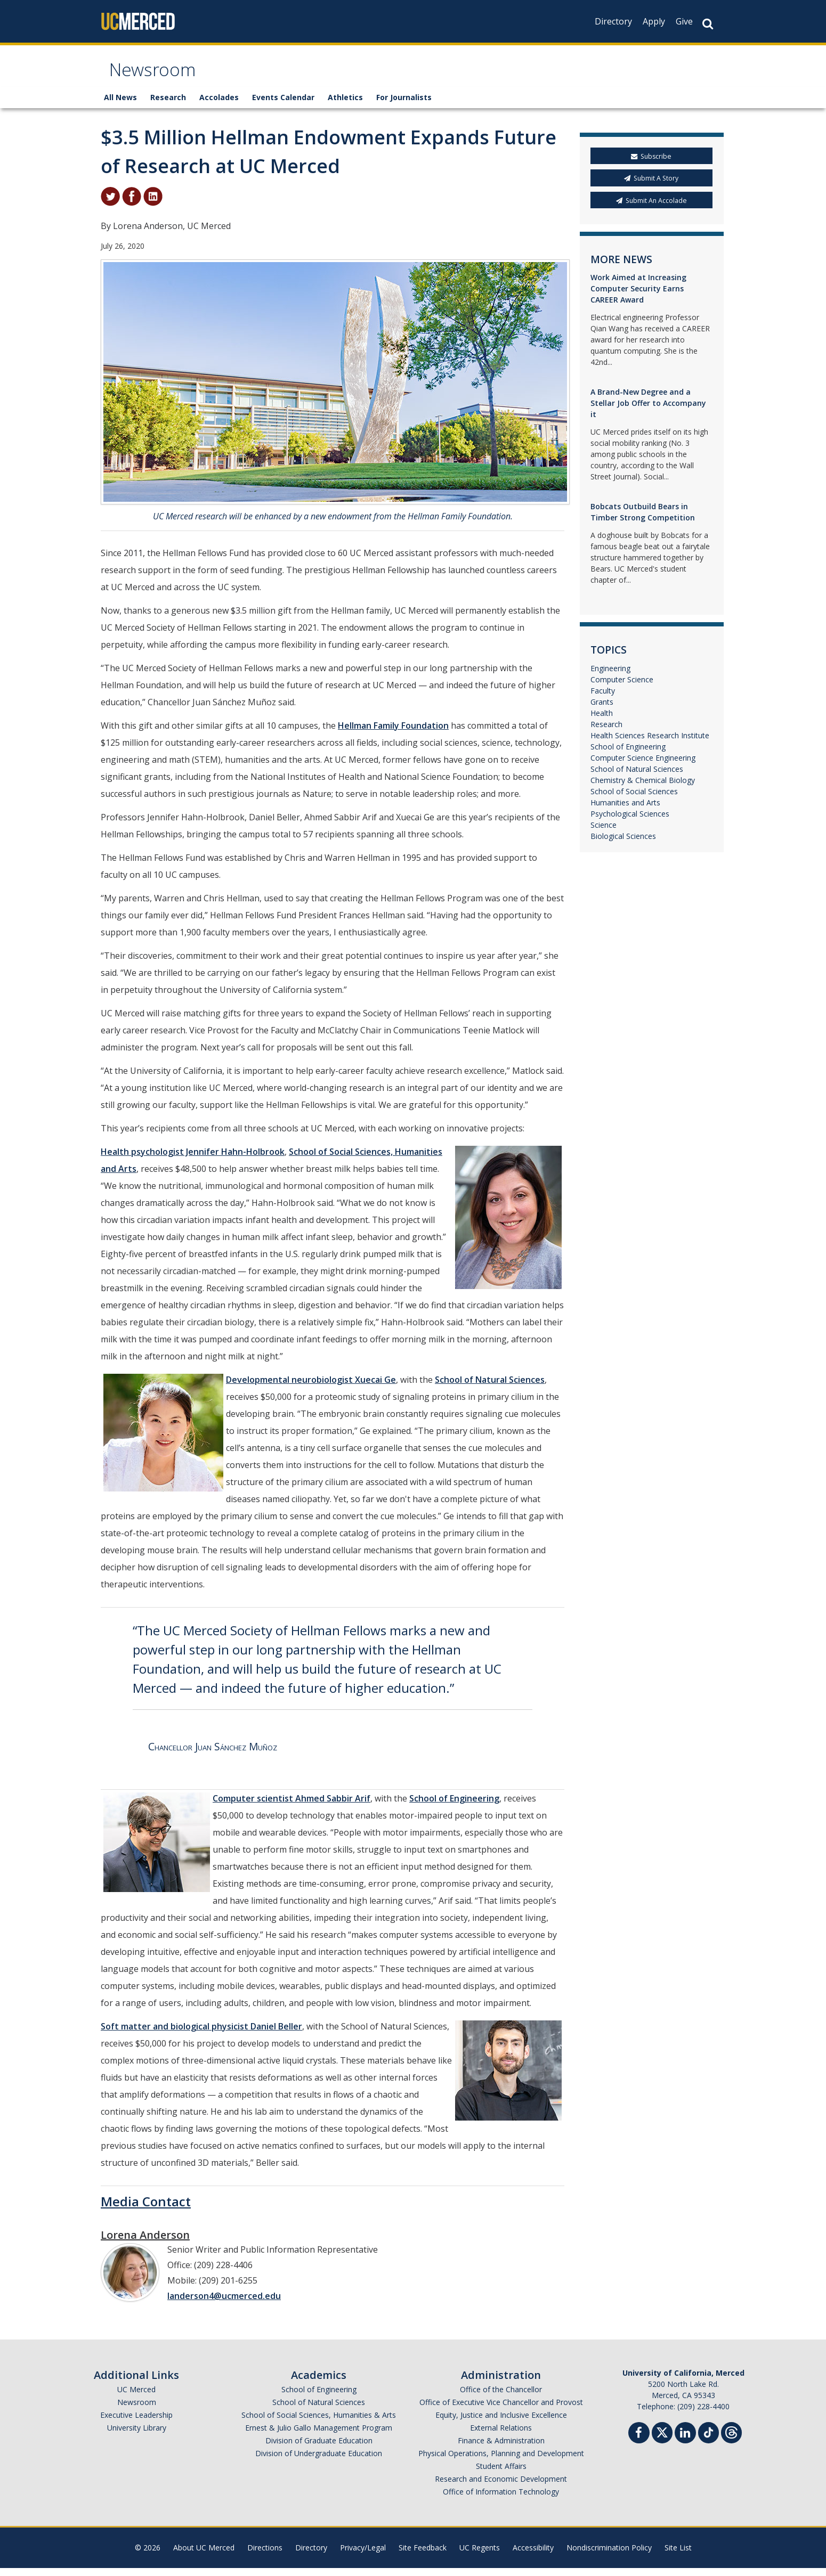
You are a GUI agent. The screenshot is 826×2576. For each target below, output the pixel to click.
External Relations (501, 2436)
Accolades (219, 105)
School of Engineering (454, 1806)
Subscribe (651, 164)
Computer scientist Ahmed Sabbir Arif (291, 1806)
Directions (264, 2555)
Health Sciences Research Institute (649, 743)
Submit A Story (651, 186)
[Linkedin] (685, 2442)
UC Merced (136, 2397)
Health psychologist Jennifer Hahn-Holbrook (193, 1159)
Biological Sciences (623, 844)
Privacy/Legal (363, 2555)
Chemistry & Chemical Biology (642, 788)
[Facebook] (639, 2442)
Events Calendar (283, 105)
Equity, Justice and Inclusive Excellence (501, 2423)
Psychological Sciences (629, 822)
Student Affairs (501, 2474)
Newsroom (159, 76)
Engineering (610, 676)
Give (684, 21)
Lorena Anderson (145, 2243)
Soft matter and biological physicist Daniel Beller (201, 2034)
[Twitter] (662, 2439)
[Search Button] (708, 23)
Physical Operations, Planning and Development (501, 2461)
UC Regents (479, 2555)
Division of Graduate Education (318, 2448)
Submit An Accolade (651, 208)
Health (601, 721)
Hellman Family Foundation (393, 733)
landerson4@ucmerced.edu (224, 2304)
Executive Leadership (136, 2423)
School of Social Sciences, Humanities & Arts (318, 2423)
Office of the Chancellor (501, 2397)
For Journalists (404, 105)
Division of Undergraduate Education (318, 2461)
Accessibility (533, 2555)
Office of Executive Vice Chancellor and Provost (501, 2410)
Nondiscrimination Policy (609, 2555)
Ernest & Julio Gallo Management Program (318, 2436)
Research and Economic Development (501, 2487)
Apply (654, 21)
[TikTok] (708, 2439)
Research (168, 105)
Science (603, 833)
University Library (136, 2436)
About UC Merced (203, 2555)
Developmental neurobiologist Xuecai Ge (311, 1387)
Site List (678, 2555)
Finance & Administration (501, 2448)
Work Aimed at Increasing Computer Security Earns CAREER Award (638, 296)
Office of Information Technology (501, 2500)
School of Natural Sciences (490, 1387)
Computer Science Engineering (642, 766)
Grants (601, 710)
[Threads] (731, 2439)
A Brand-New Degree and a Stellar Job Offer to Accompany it (648, 411)
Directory (613, 21)
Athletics (345, 105)
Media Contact (146, 2209)
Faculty (602, 699)
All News (120, 105)
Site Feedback (423, 2555)
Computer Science (621, 687)
